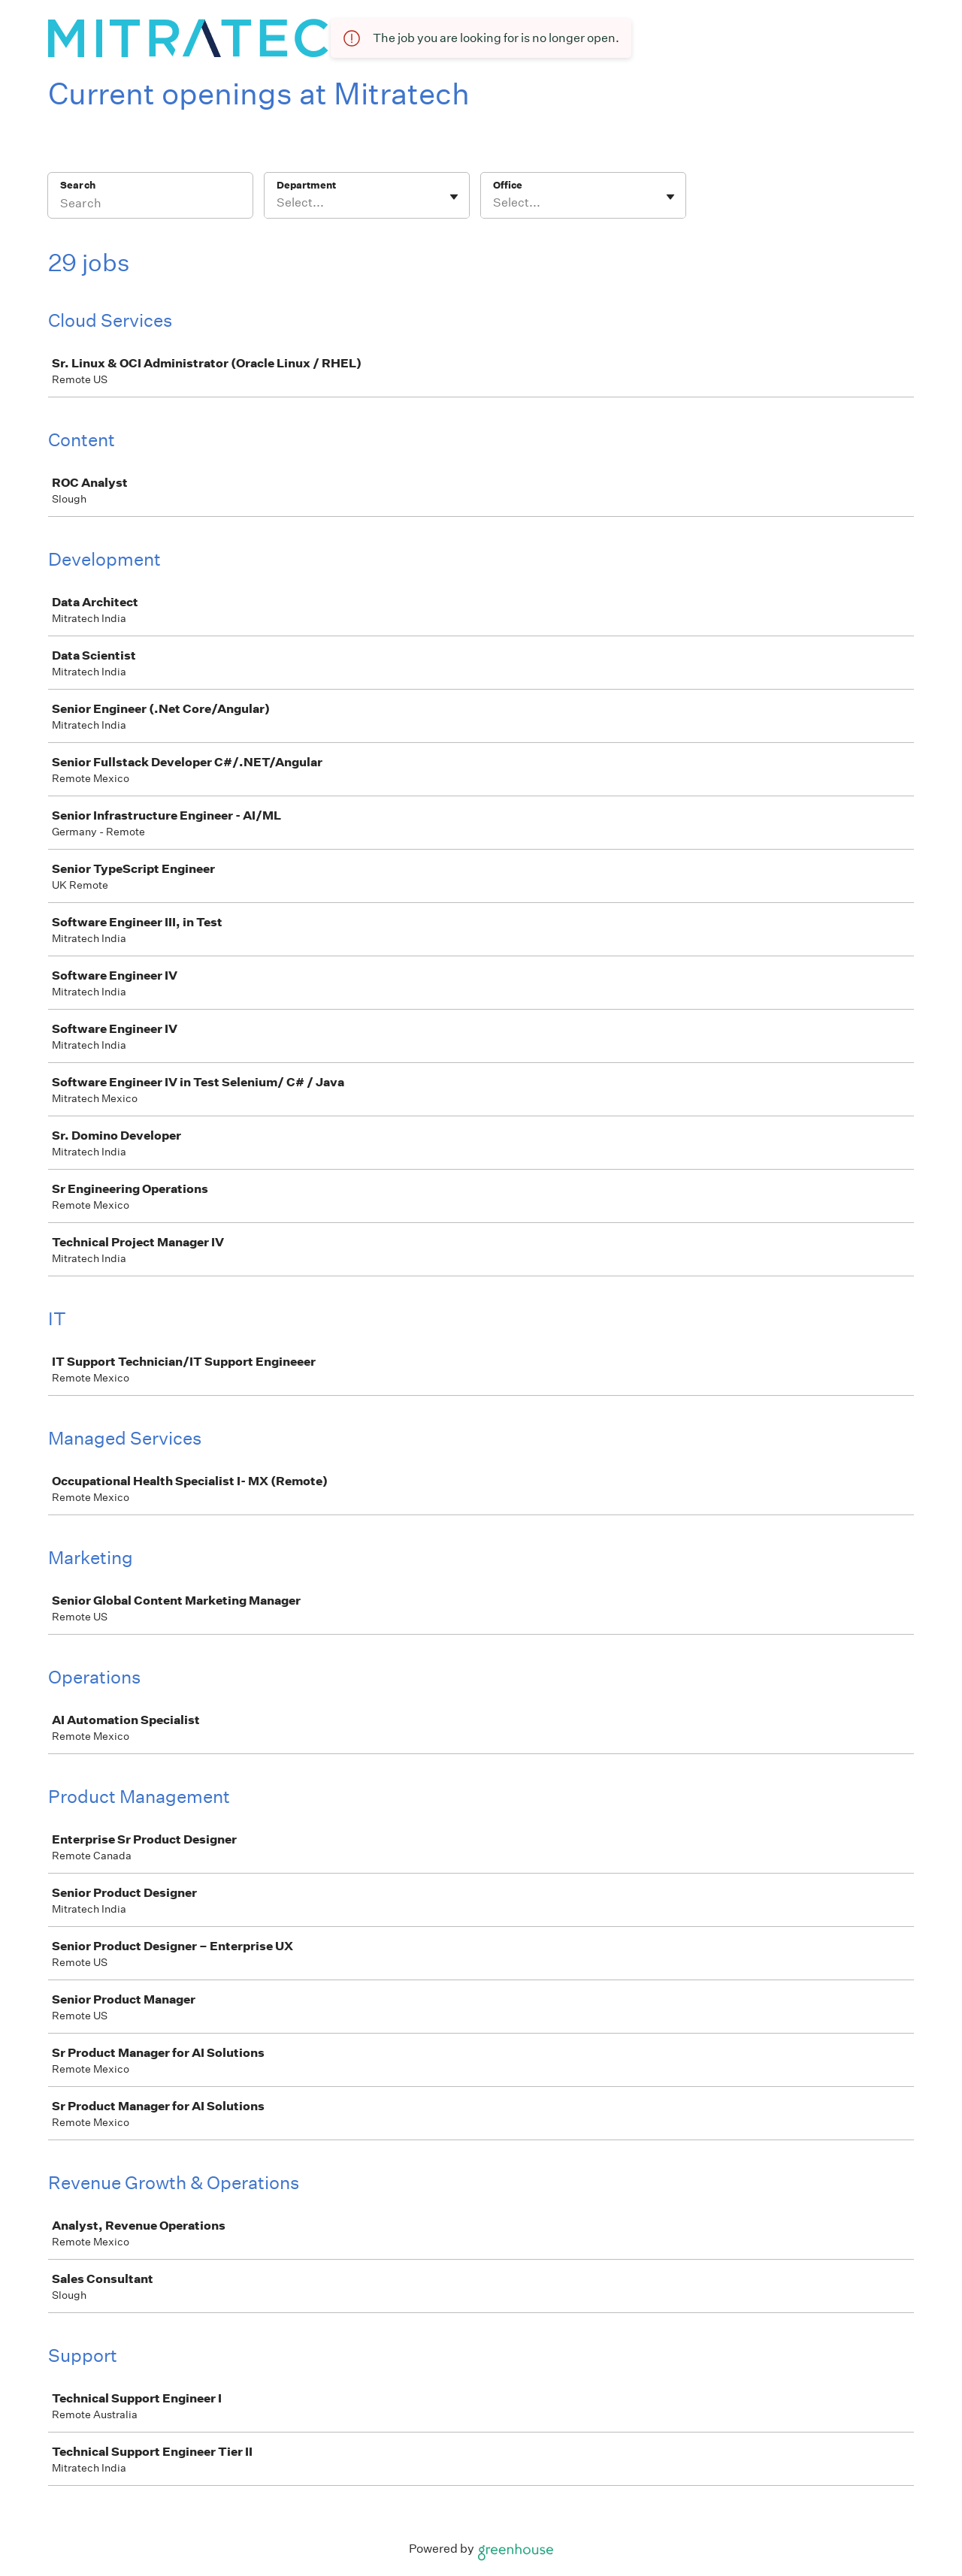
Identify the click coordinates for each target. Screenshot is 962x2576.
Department (306, 185)
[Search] (150, 205)
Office (507, 185)
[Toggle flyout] (454, 197)
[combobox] (278, 203)
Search (77, 185)
